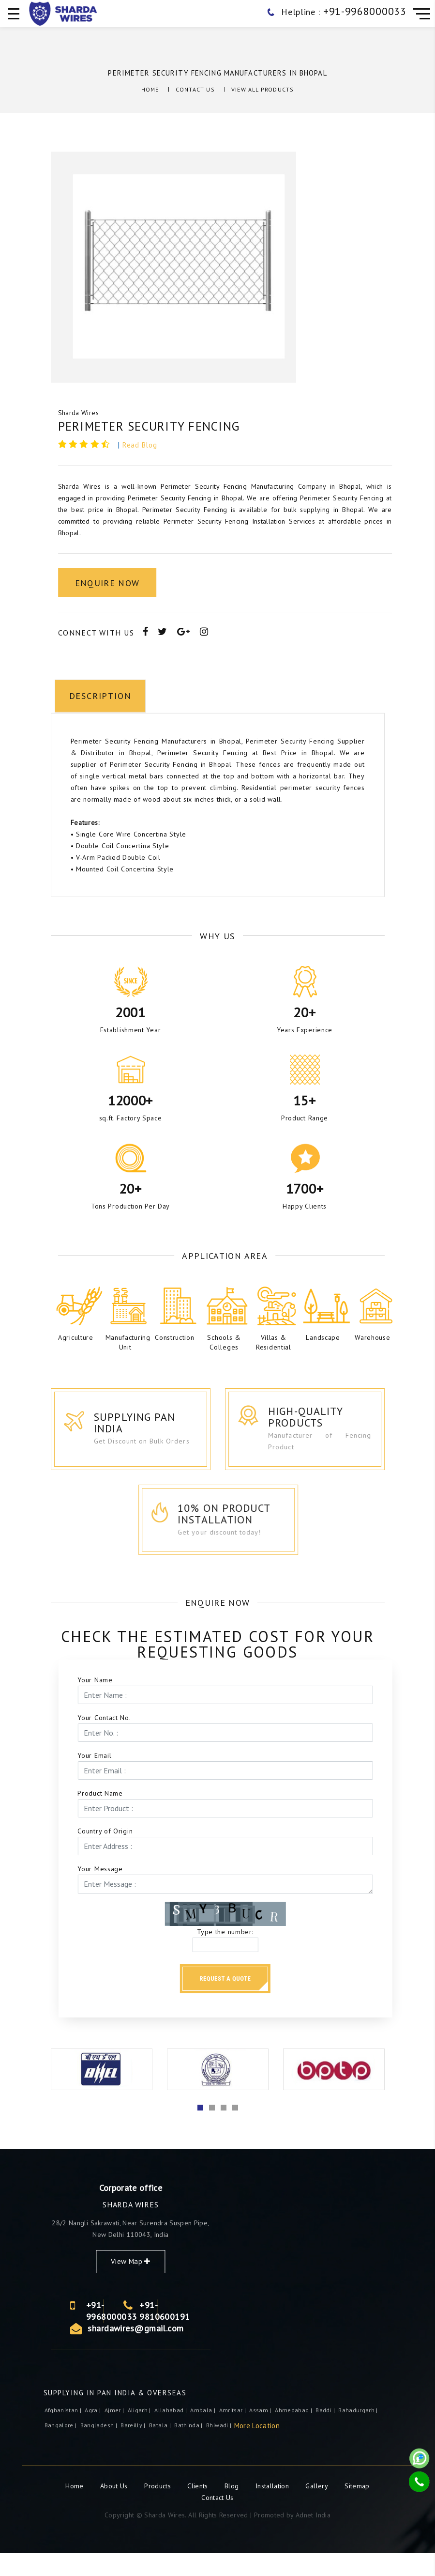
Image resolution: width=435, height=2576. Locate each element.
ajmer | (115, 2433)
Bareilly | (133, 2448)
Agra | (93, 2433)
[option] (179, 267)
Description (96, 908)
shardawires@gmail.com (260, 2351)
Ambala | (203, 2433)
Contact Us (195, 89)
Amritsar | (233, 2433)
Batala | (160, 2448)
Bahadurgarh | (358, 2433)
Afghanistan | (64, 2433)
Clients (198, 2509)
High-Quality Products (327, 1423)
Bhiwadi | (219, 2448)
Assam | (261, 2433)
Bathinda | (189, 2448)
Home (150, 89)
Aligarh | (140, 2433)
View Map (255, 2284)
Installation (273, 2509)
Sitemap (357, 2509)
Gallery (316, 2509)
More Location (257, 2448)
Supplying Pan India (152, 1429)
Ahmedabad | (294, 2433)
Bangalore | (61, 2448)
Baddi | (325, 2433)
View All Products (262, 89)
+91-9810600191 (289, 2334)
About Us (115, 2509)
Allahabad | (171, 2433)
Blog (233, 2509)
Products (158, 2509)
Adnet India (313, 2538)
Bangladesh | (99, 2448)
